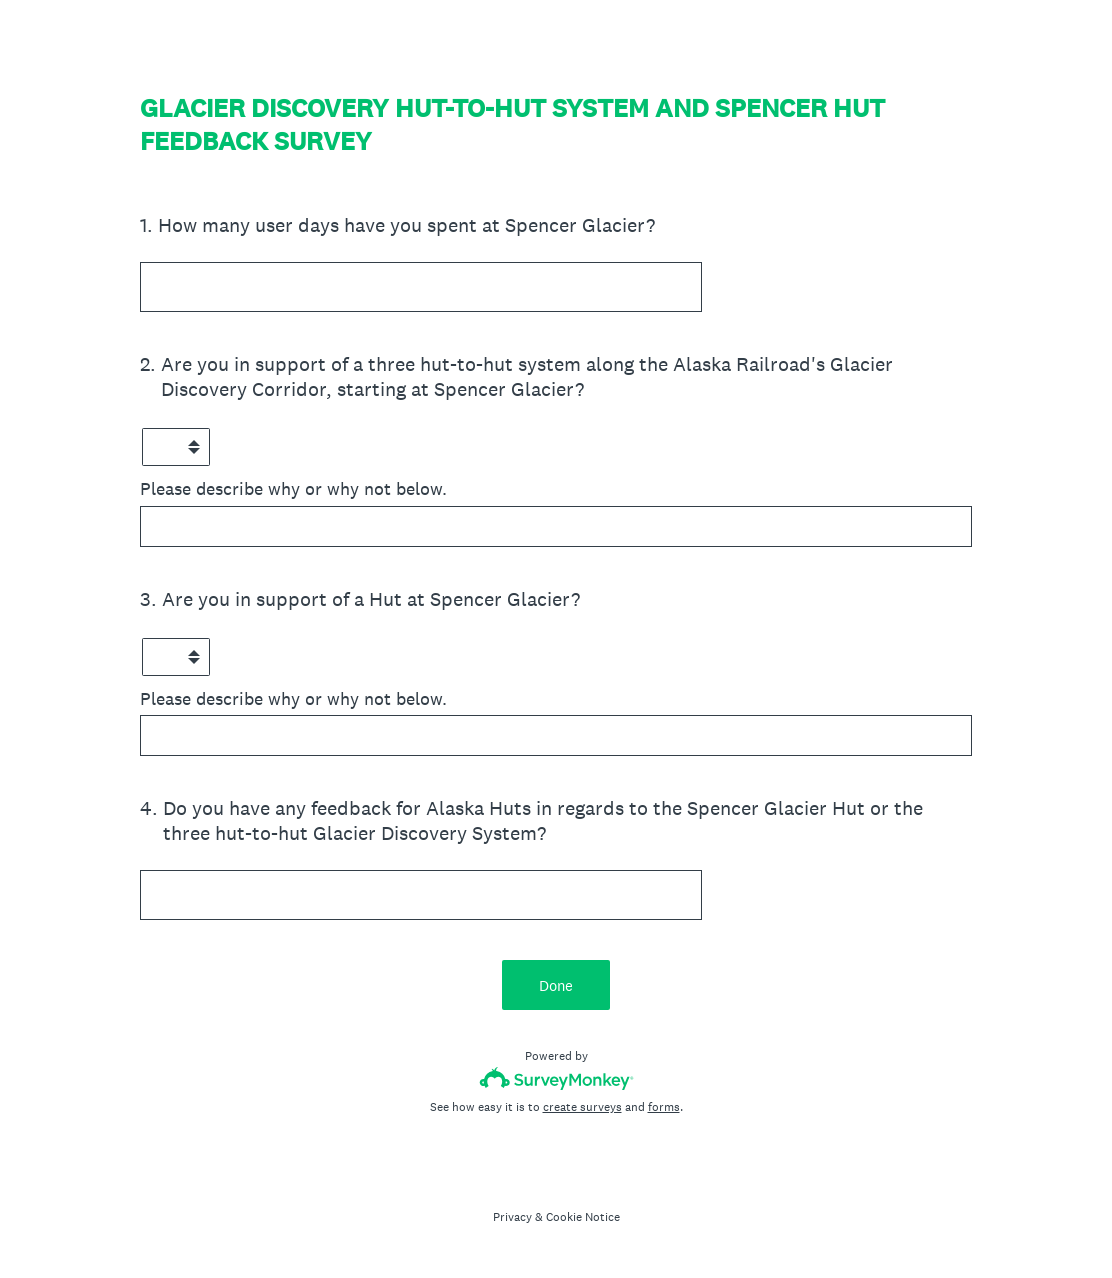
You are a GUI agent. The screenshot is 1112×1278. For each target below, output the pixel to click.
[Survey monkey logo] (556, 1078)
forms (664, 1107)
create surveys (582, 1107)
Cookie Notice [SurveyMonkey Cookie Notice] (583, 1217)
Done (556, 985)
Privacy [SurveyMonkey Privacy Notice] (512, 1217)
